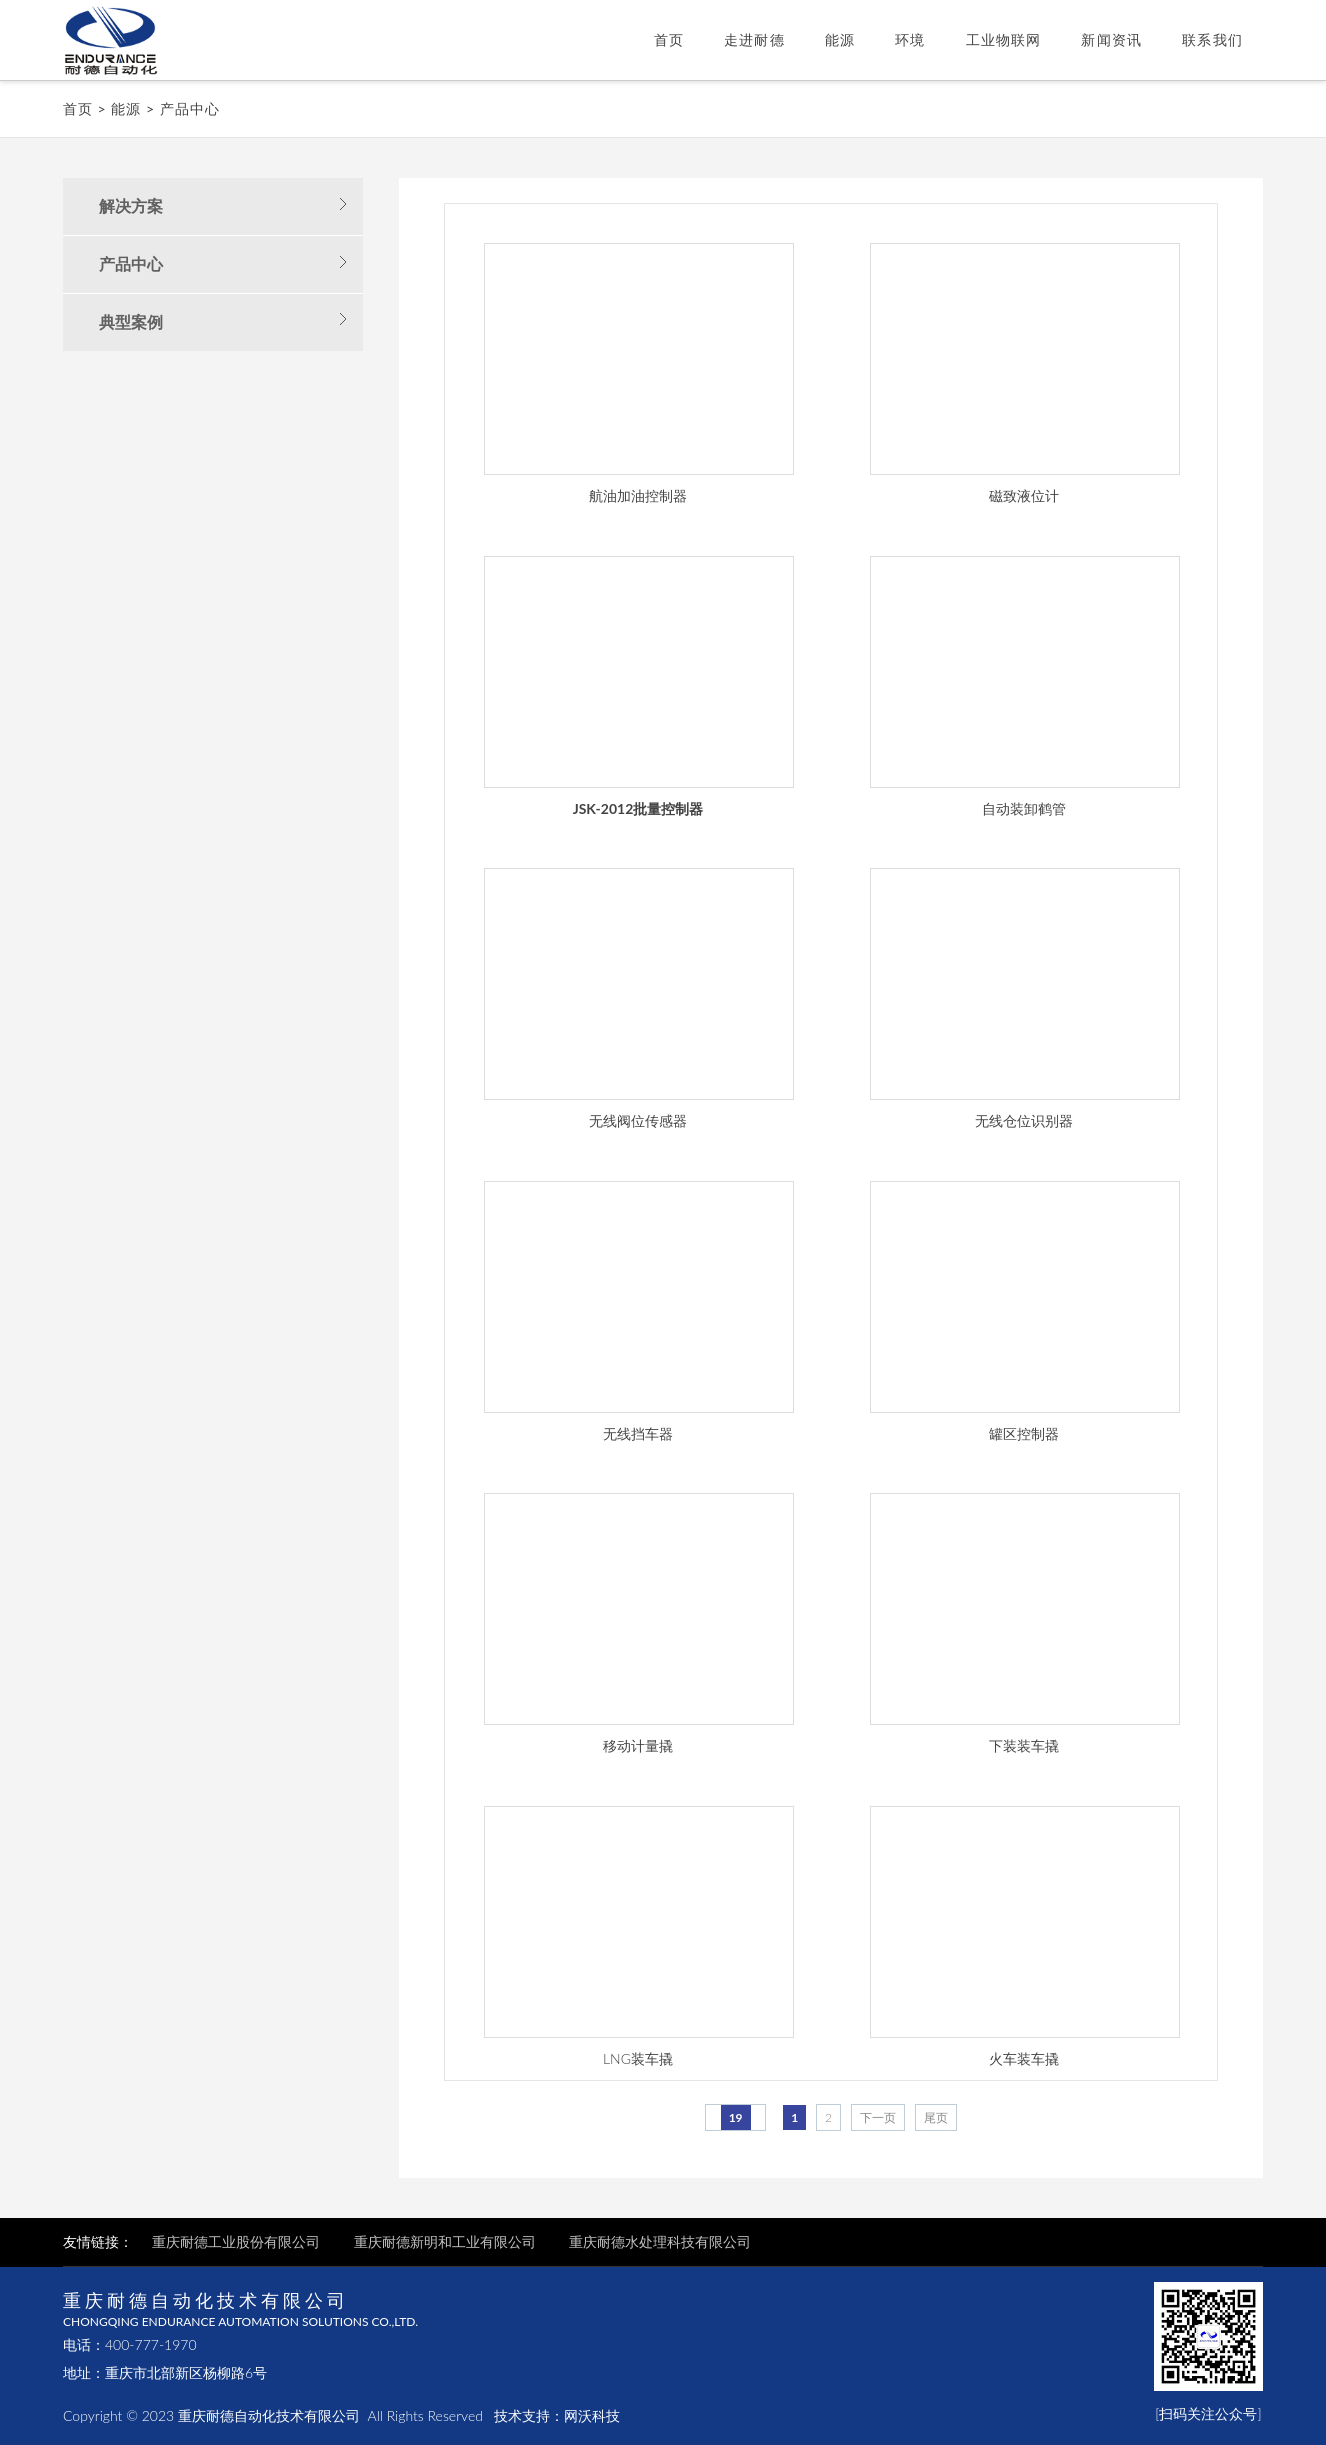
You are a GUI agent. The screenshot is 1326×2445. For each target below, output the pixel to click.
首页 (669, 39)
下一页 (878, 2117)
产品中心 (190, 108)
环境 (910, 39)
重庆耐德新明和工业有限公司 (445, 2241)
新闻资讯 (1111, 39)
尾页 (936, 2117)
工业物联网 (1004, 39)
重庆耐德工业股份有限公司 (238, 2241)
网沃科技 (592, 2415)
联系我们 (1212, 39)
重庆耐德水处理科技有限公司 (660, 2241)
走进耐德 (754, 39)
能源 (840, 39)
